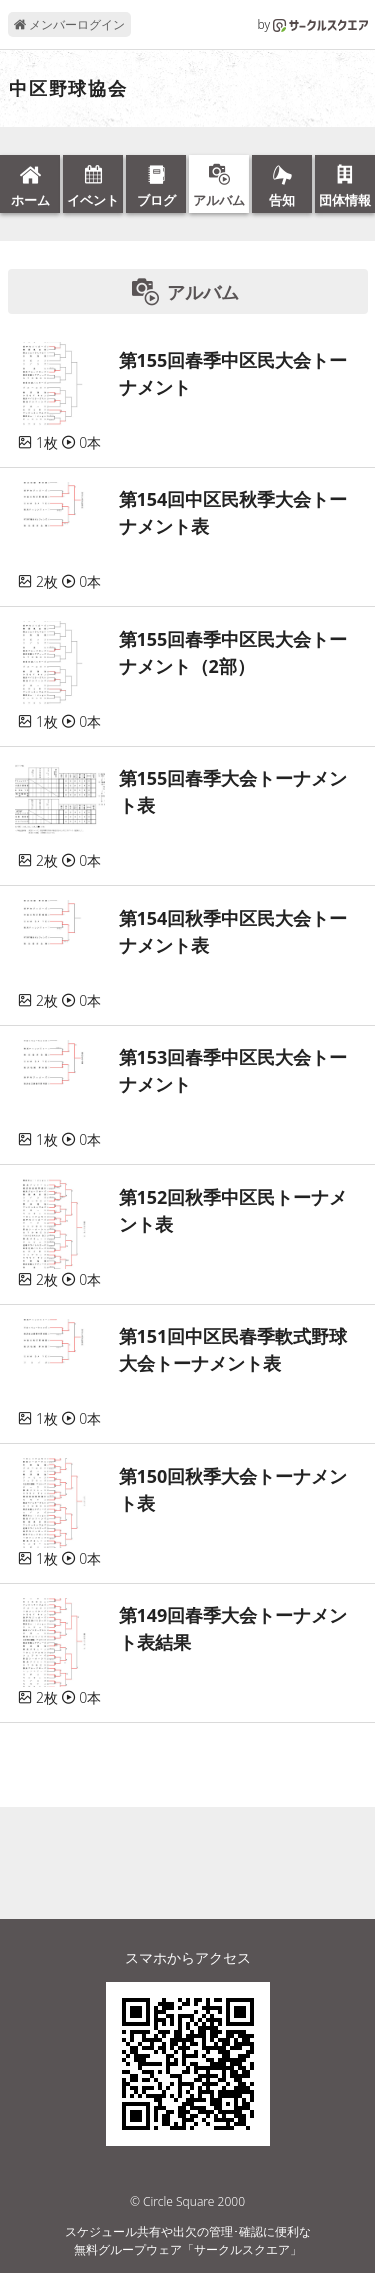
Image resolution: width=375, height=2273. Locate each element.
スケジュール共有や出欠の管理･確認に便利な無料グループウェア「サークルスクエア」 (188, 2240)
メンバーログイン (69, 24)
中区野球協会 (68, 89)
